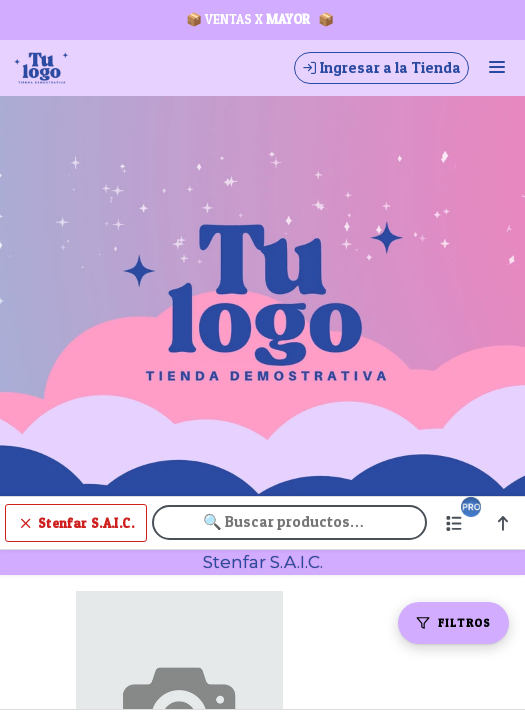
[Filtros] (453, 623)
